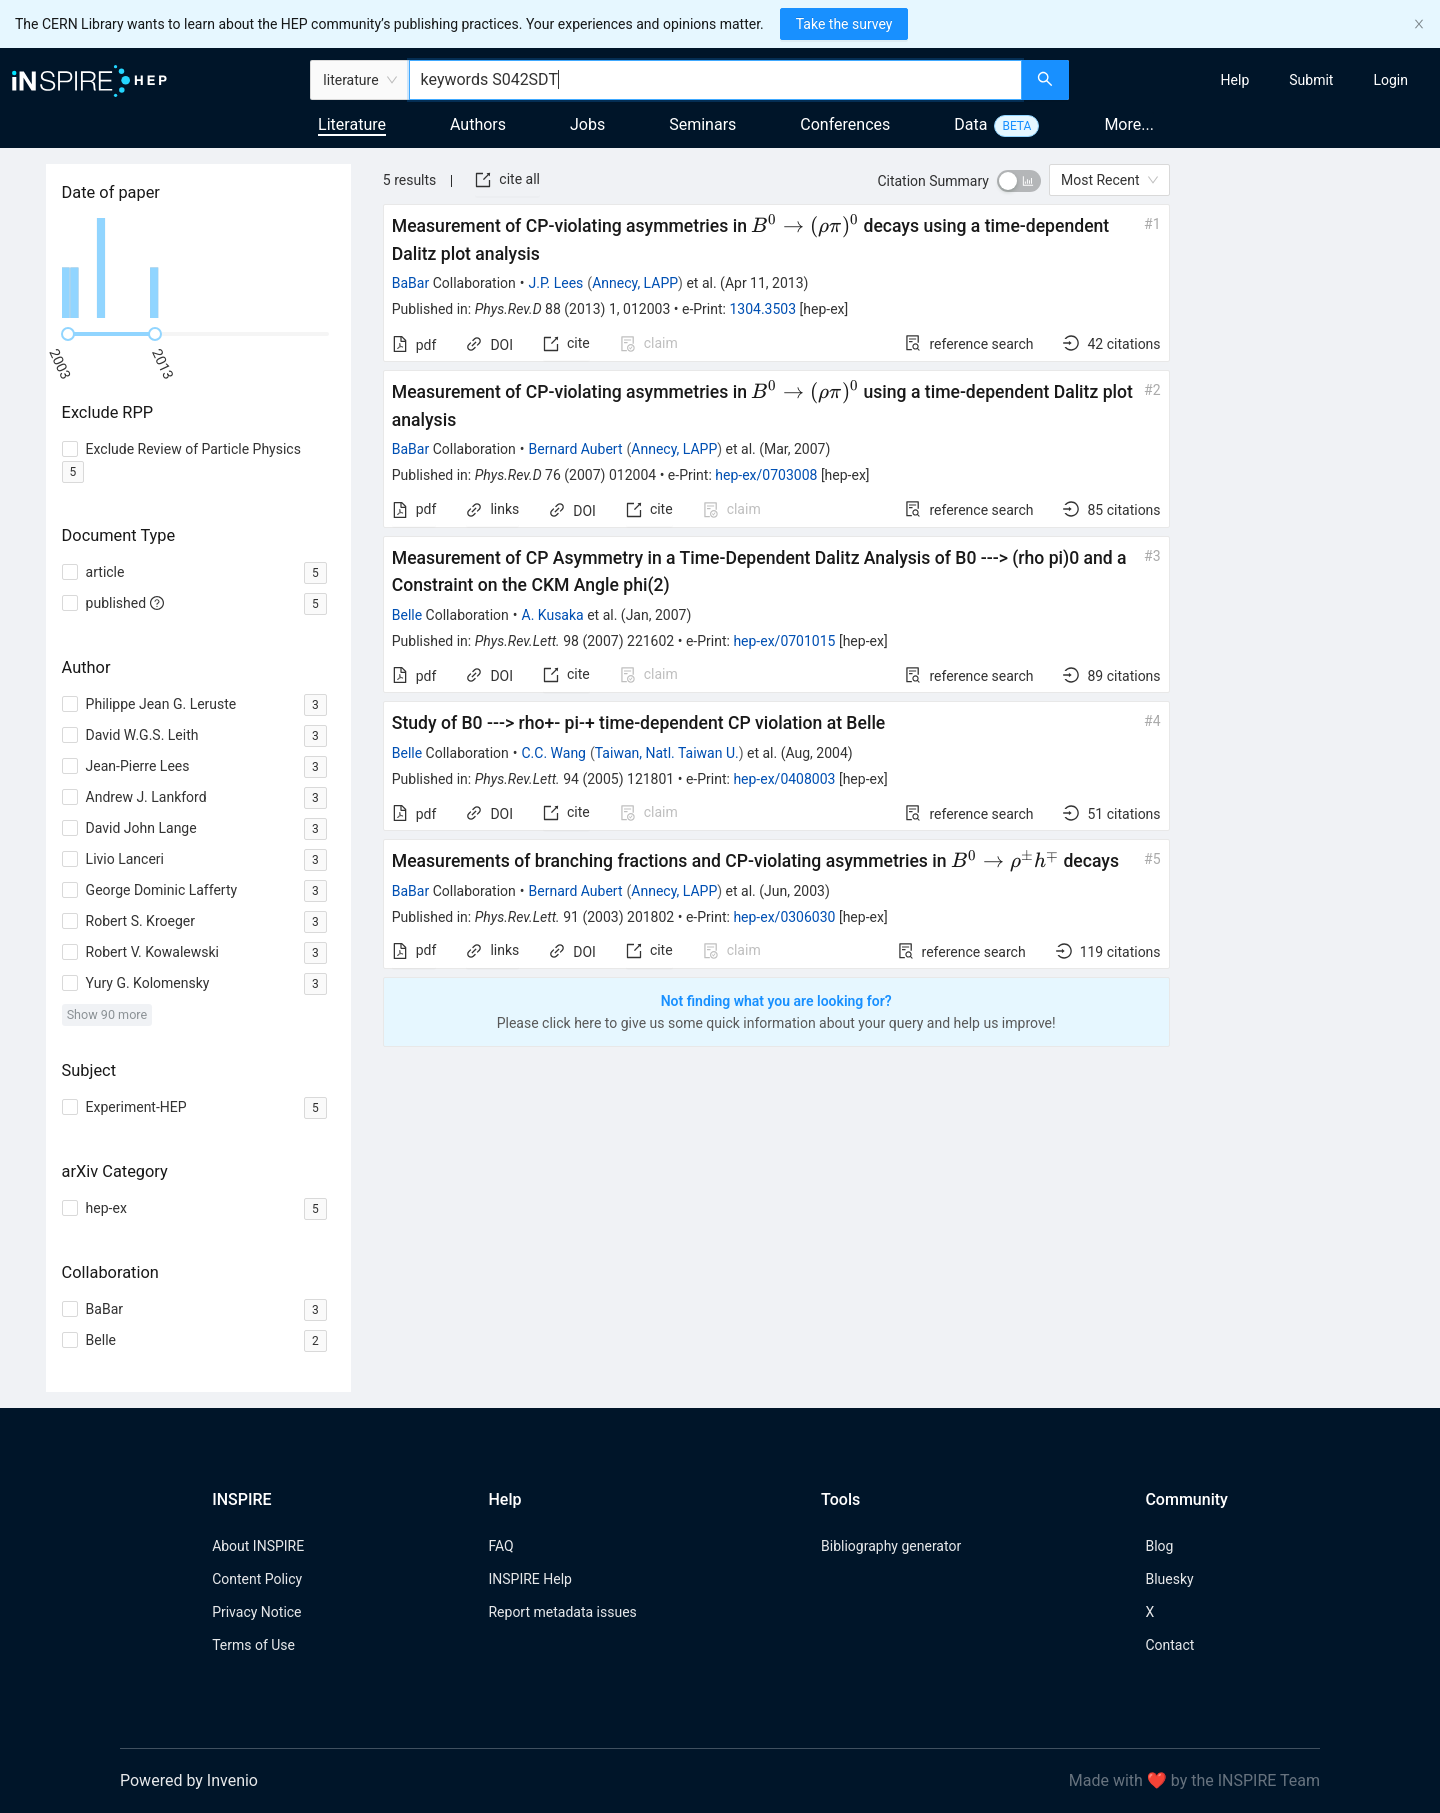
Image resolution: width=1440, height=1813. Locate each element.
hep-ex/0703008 (766, 475)
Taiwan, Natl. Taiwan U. (667, 753)
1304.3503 (762, 309)
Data (970, 124)
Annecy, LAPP (635, 283)
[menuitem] (1235, 80)
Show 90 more (107, 1014)
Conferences (845, 124)
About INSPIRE (258, 1546)
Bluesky (1169, 1579)
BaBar (410, 283)
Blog (1159, 1546)
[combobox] (715, 80)
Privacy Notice (256, 1612)
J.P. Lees (556, 283)
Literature (352, 124)
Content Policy (257, 1579)
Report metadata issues (562, 1612)
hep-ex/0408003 (784, 779)
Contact (1169, 1645)
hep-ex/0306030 (784, 917)
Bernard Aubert (576, 449)
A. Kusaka (553, 615)
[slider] (68, 334)
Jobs (587, 124)
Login (1390, 80)
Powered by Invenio (189, 1780)
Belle (407, 615)
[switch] (1019, 181)
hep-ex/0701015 (784, 641)
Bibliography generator (891, 1546)
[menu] (1257, 80)
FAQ (500, 1546)
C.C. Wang (554, 753)
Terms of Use (253, 1645)
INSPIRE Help (529, 1579)
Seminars (702, 124)
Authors (478, 124)
